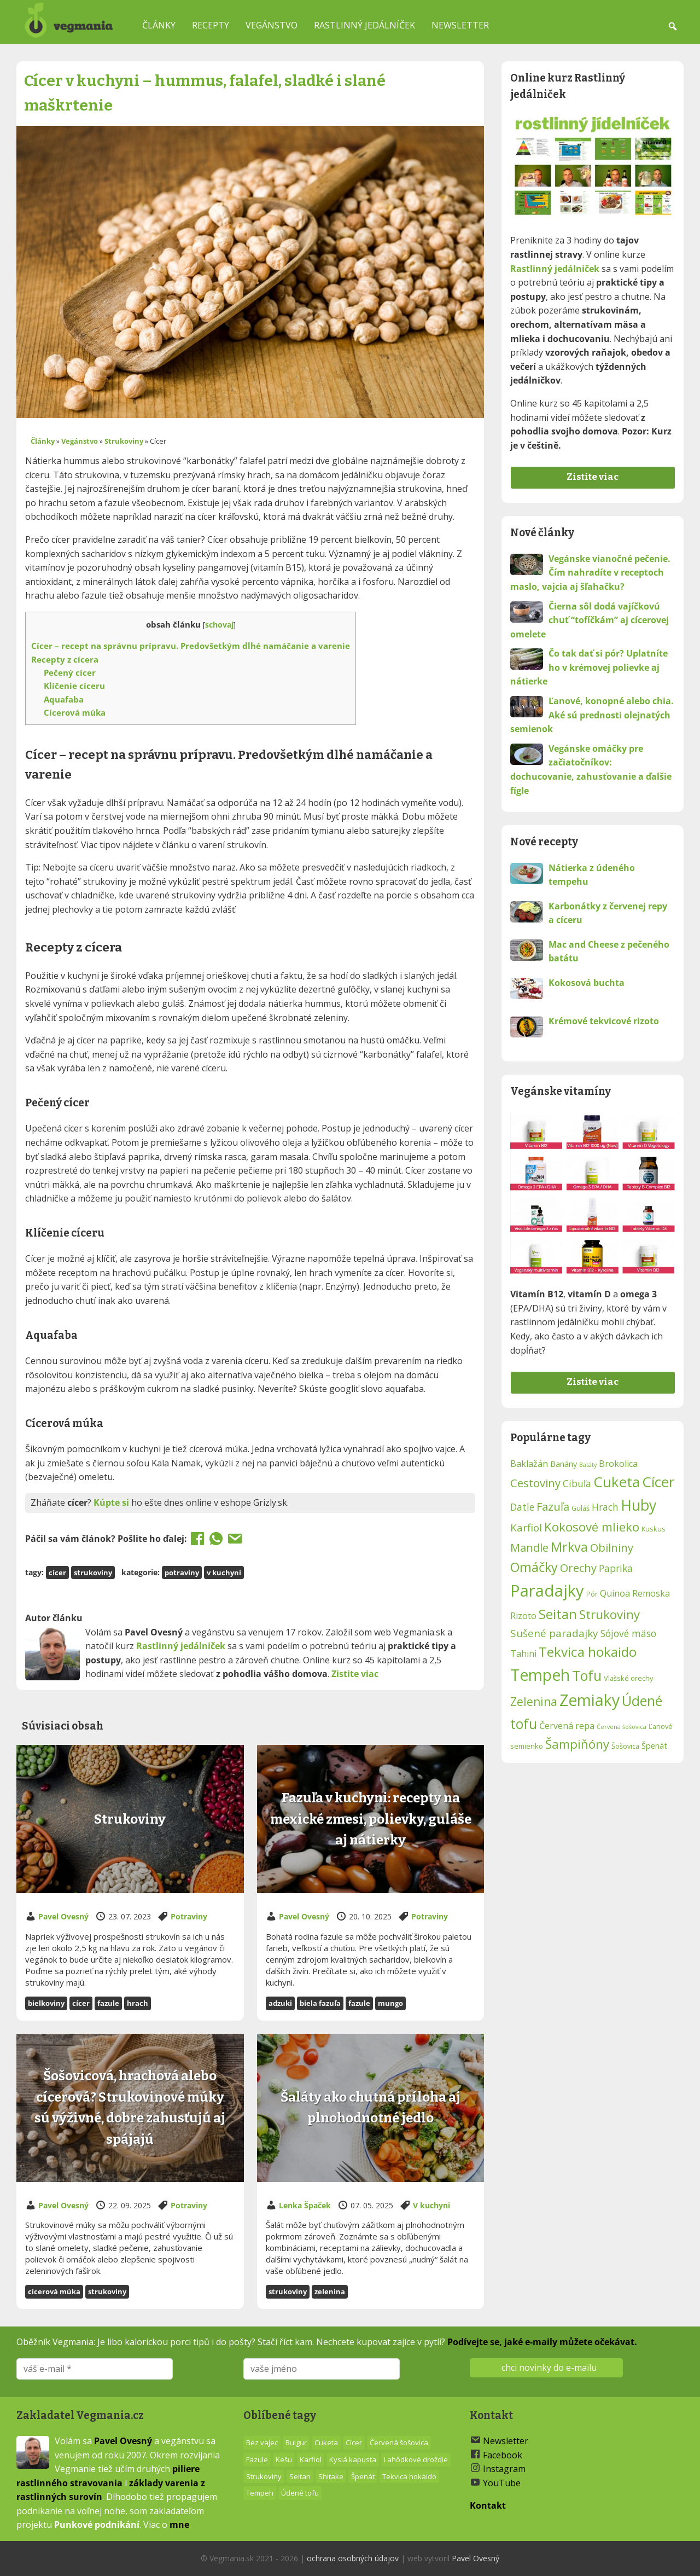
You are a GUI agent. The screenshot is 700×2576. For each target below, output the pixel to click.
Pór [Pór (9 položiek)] (592, 1594)
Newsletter (460, 25)
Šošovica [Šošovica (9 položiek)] (625, 1746)
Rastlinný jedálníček (364, 25)
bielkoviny (46, 2003)
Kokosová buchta (587, 983)
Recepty (210, 25)
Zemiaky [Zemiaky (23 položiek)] (589, 1700)
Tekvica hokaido (409, 2476)
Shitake (330, 2476)
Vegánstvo (272, 25)
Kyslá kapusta (352, 2459)
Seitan (300, 2476)
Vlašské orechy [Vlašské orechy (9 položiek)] (628, 1678)
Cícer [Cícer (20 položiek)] (658, 1482)
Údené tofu (300, 2493)
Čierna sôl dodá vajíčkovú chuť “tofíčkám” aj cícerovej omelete (589, 620)
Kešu (284, 2459)
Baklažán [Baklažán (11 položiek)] (529, 1464)
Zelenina (329, 2291)
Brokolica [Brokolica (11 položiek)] (618, 1464)
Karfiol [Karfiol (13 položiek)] (526, 1528)
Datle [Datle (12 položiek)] (522, 1507)
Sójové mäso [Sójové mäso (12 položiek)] (628, 1633)
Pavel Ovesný (63, 1916)
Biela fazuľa (320, 2003)
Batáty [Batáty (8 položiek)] (588, 1465)
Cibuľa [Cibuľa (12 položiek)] (577, 1483)
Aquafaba (64, 699)
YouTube (502, 2483)
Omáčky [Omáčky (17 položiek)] (534, 1567)
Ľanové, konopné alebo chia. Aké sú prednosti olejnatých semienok (592, 715)
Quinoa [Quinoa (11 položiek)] (615, 1593)
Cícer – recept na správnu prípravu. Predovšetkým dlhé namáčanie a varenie (190, 645)
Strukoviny (123, 441)
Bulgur (296, 2442)
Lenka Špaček (305, 2205)
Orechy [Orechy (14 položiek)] (578, 1567)
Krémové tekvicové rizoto (604, 1021)
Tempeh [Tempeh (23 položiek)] (540, 1674)
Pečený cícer (70, 672)
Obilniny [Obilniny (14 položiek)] (611, 1547)
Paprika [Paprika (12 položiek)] (616, 1568)
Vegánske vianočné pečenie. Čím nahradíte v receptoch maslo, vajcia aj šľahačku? (590, 573)
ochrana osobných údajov (353, 2558)
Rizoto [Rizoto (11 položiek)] (523, 1616)
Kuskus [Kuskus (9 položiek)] (653, 1529)
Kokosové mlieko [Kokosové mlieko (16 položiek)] (591, 1526)
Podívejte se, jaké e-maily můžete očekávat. (542, 2342)
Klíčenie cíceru (74, 685)
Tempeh (259, 2493)
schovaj (219, 624)
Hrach (137, 2003)
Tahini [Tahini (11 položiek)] (523, 1653)
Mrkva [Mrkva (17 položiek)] (569, 1547)
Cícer (57, 1572)
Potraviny (182, 1572)
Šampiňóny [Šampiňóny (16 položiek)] (577, 1744)
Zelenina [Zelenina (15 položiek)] (533, 1701)
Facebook (502, 2455)
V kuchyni (224, 1572)
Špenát (363, 2476)
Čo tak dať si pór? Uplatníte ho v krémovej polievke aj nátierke (589, 667)
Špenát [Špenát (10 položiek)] (654, 1745)
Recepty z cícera (64, 659)
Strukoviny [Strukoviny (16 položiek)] (609, 1614)
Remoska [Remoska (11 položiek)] (651, 1593)
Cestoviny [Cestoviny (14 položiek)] (535, 1482)
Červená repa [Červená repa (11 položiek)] (566, 1726)
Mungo (390, 2003)
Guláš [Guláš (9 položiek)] (580, 1508)
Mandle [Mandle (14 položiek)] (529, 1547)
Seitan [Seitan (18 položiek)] (558, 1614)
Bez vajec (262, 2442)
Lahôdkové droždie (416, 2459)
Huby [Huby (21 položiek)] (638, 1505)
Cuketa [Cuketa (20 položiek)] (616, 1482)
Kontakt (488, 2505)
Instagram (504, 2469)
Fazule (108, 2003)
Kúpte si (111, 1502)
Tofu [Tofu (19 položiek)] (587, 1675)
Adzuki (280, 2003)
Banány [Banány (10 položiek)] (563, 1464)
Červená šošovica (399, 2442)
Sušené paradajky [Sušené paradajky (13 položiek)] (554, 1633)
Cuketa (326, 2442)
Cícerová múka (75, 712)
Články (159, 25)
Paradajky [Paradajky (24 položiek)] (547, 1591)
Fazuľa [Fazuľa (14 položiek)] (552, 1506)
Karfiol (311, 2459)
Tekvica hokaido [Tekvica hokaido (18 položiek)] (588, 1652)
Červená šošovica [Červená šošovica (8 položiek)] (621, 1727)
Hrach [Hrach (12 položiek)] (605, 1507)
